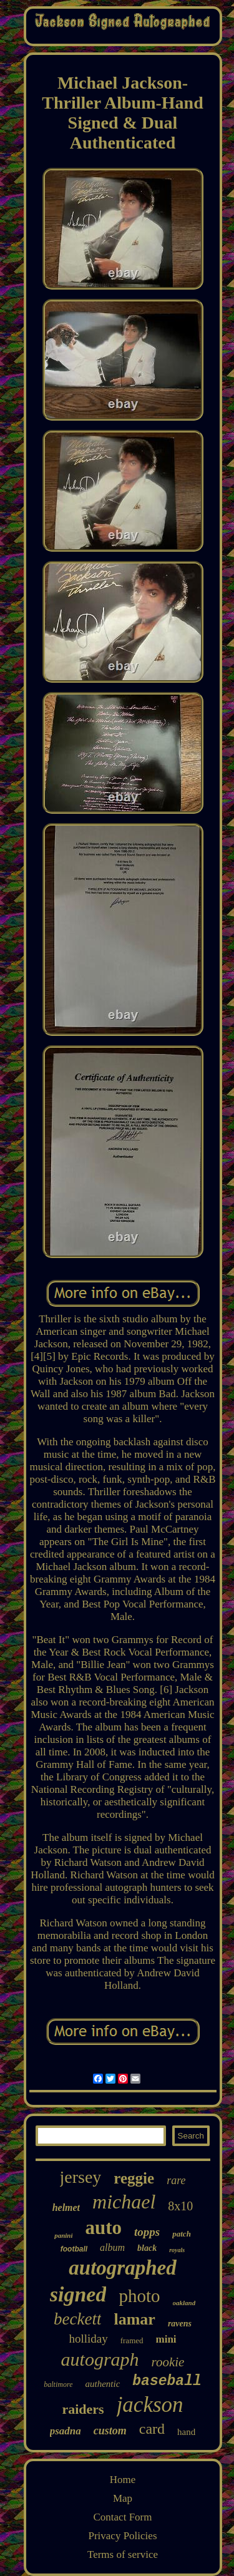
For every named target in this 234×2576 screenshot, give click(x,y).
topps (147, 2231)
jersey (81, 2177)
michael (123, 2201)
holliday (88, 2338)
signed (78, 2294)
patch (181, 2233)
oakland (184, 2302)
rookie (168, 2361)
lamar (134, 2319)
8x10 (180, 2206)
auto (103, 2227)
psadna (65, 2431)
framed (132, 2340)
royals (177, 2250)
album (112, 2247)
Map (122, 2498)
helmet (66, 2207)
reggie (134, 2178)
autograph (100, 2359)
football (74, 2249)
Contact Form (123, 2517)
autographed (122, 2267)
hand (186, 2432)
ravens (180, 2323)
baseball (166, 2381)
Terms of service (122, 2554)
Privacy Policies (122, 2536)
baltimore (58, 2384)
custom (110, 2430)
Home (123, 2480)
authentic (102, 2384)
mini (166, 2339)
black (147, 2248)
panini (63, 2235)
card (152, 2429)
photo (139, 2296)
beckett (77, 2319)
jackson (150, 2405)
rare (176, 2180)
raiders (83, 2409)
